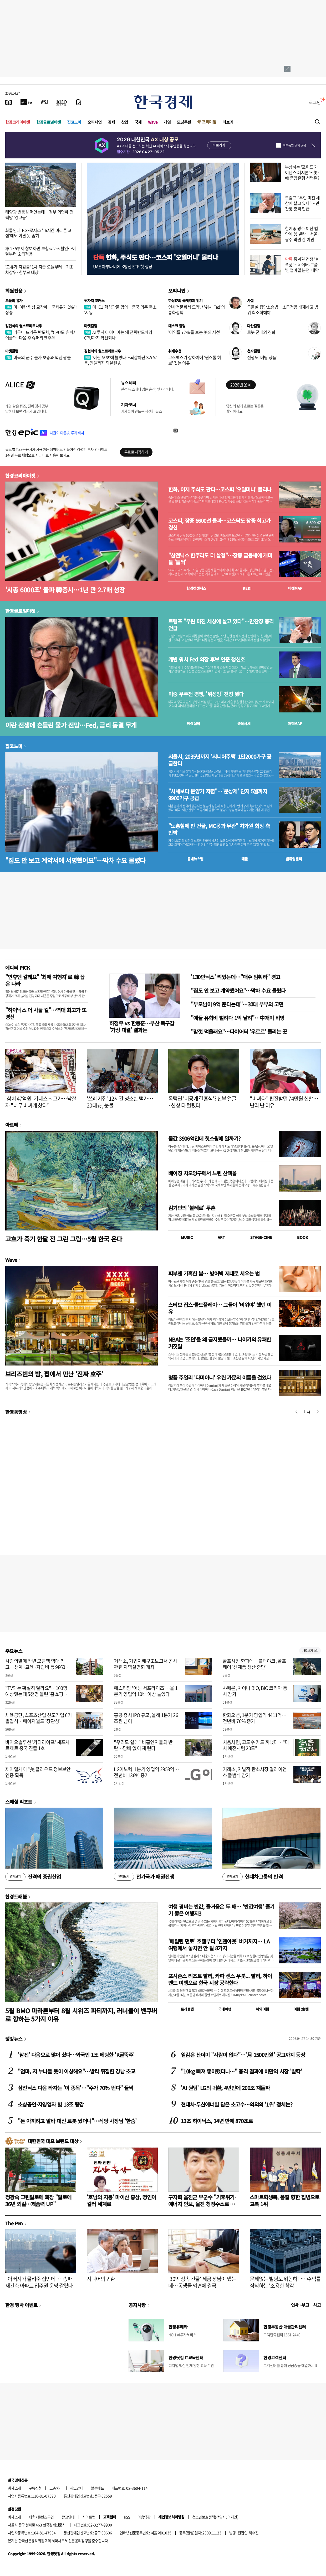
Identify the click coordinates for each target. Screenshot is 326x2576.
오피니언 (95, 122)
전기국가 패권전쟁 (144, 1877)
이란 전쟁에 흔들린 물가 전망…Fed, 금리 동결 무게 (70, 725)
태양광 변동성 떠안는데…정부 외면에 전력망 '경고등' (39, 214)
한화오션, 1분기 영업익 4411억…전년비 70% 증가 (255, 1718)
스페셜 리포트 (18, 1801)
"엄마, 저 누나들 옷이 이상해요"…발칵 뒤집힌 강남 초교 (76, 2071)
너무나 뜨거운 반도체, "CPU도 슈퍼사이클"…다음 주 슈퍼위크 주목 (41, 335)
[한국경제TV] (26, 102)
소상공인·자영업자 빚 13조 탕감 (51, 2104)
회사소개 (14, 2488)
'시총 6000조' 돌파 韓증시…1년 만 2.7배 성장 (65, 590)
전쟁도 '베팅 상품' (262, 357)
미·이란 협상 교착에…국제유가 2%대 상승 (41, 309)
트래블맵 (187, 2009)
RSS (127, 2517)
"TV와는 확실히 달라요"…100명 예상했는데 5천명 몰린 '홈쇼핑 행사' (36, 1694)
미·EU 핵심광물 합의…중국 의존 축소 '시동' (120, 309)
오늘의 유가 (13, 300)
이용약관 (144, 2517)
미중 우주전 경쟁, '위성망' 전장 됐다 (205, 694)
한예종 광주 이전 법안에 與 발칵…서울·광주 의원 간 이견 (302, 233)
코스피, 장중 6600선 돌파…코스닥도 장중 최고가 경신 (219, 524)
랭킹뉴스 (14, 2038)
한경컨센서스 (196, 588)
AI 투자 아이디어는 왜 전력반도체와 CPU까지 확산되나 (118, 335)
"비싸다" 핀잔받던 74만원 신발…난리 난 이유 (284, 1102)
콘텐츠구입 (46, 2517)
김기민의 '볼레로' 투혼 (191, 1208)
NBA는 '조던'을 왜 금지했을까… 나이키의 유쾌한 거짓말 (219, 1343)
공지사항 (137, 2304)
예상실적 (193, 723)
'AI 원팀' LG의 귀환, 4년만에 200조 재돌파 (225, 2088)
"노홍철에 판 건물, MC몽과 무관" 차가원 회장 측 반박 (219, 829)
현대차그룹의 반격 (252, 1877)
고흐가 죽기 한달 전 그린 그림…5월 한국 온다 (63, 1239)
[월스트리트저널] (44, 102)
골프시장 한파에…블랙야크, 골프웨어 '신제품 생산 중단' (254, 1663)
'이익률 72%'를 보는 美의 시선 (194, 332)
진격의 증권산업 (33, 1877)
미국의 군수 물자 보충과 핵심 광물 (38, 357)
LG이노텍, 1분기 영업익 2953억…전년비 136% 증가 (146, 1772)
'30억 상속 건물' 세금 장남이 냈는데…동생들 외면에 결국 (202, 2282)
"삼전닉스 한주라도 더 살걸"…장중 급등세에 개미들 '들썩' (220, 559)
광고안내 (76, 2488)
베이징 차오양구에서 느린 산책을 (202, 1173)
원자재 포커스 (94, 300)
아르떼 (11, 1124)
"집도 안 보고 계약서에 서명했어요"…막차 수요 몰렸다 (75, 860)
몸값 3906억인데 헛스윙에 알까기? (204, 1138)
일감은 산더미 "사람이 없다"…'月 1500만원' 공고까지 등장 (243, 2054)
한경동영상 (16, 1411)
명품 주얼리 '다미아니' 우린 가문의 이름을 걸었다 (219, 1377)
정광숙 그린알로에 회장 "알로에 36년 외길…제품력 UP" (38, 2200)
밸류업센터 (294, 858)
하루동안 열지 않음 (294, 145)
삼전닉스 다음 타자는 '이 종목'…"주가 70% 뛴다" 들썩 (75, 2088)
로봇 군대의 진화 (261, 332)
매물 (244, 858)
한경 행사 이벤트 (21, 2304)
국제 (138, 122)
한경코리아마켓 (17, 122)
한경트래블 (16, 1896)
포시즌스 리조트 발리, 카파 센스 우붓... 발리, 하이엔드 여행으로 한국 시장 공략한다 (220, 1979)
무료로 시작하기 (136, 451)
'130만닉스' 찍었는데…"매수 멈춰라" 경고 (235, 977)
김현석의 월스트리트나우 (23, 325)
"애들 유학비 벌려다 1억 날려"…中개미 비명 (237, 1018)
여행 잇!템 (300, 2009)
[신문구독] (78, 102)
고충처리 (56, 2488)
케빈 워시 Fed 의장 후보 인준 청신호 (206, 659)
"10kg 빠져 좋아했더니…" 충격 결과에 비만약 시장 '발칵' (241, 2071)
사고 (317, 2305)
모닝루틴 (184, 122)
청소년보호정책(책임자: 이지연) (215, 2517)
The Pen (14, 2223)
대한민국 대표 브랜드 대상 (53, 2141)
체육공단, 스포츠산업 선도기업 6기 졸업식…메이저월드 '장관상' (38, 1718)
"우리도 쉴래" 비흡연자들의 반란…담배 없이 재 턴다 (143, 1745)
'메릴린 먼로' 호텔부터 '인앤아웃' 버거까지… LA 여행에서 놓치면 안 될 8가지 (218, 1944)
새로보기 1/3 (310, 1650)
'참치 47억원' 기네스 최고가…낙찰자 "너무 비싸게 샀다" (40, 1102)
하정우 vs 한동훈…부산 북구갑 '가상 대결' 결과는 (141, 1026)
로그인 (315, 102)
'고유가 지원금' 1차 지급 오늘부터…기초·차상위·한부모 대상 (40, 269)
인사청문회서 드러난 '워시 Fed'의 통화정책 (196, 309)
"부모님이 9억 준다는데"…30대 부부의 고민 (237, 1004)
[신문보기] (8, 102)
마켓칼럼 (90, 325)
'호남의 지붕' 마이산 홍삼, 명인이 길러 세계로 (121, 2200)
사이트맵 (88, 2517)
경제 (111, 122)
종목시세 (244, 723)
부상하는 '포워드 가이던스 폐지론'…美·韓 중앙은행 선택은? (302, 172)
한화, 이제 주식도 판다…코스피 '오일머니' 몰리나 (220, 489)
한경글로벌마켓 (48, 122)
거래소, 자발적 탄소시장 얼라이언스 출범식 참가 (255, 1772)
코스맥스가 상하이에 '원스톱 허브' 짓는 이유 (194, 360)
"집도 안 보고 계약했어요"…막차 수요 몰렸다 (238, 990)
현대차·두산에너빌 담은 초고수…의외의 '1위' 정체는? (236, 2104)
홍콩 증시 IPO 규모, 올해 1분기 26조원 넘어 (146, 1718)
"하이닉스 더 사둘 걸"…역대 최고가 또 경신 (45, 1013)
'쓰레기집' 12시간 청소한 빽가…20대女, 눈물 (120, 1102)
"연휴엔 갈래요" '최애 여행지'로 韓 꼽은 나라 (45, 980)
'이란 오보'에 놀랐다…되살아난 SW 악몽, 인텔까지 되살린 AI (120, 360)
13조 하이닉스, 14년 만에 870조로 (217, 2121)
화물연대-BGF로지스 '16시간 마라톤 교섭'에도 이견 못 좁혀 (38, 233)
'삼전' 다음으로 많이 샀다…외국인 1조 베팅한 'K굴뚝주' (76, 2054)
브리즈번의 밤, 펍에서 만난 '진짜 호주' (54, 1374)
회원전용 (14, 290)
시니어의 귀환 (101, 2279)
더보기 (227, 122)
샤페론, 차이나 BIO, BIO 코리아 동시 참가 (255, 1691)
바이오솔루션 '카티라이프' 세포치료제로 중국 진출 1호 (37, 1745)
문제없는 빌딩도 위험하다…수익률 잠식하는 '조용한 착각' (285, 2282)
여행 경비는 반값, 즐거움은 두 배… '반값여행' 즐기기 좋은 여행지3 (221, 1910)
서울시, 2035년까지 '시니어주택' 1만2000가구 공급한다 (219, 760)
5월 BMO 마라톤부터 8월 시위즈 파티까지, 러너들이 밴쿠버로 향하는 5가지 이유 (81, 2014)
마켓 (295, 588)
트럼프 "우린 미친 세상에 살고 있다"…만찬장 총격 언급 (302, 203)
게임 (167, 122)
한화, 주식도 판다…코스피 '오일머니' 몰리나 (155, 257)
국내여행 (224, 2009)
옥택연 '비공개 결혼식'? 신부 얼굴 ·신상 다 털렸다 (202, 1102)
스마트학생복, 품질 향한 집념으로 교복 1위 (284, 2200)
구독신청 (35, 2488)
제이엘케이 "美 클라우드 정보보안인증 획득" (38, 1772)
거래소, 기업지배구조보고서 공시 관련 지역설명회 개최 (145, 1663)
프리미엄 (209, 122)
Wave (152, 122)
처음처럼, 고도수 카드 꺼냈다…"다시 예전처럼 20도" (256, 1745)
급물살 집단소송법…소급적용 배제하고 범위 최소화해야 (282, 309)
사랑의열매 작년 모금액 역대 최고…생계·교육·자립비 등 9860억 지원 (37, 1667)
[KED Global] (61, 102)
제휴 (32, 2517)
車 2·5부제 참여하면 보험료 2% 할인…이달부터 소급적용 (40, 251)
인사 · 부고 (300, 2305)
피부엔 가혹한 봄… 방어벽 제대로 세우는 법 (213, 1273)
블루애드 (97, 2488)
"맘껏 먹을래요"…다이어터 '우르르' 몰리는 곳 (239, 1031)
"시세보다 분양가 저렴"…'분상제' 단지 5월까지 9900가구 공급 (217, 794)
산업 (124, 122)
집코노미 (74, 122)
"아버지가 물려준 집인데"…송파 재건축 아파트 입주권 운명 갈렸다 (39, 2282)
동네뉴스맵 (195, 858)
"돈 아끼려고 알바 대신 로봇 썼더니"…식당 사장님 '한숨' (77, 2121)
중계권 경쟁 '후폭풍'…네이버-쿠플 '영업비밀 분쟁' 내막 (302, 264)
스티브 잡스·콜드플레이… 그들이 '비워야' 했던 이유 (220, 1308)
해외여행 (262, 2009)
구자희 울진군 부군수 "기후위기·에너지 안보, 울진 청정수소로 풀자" (202, 2204)
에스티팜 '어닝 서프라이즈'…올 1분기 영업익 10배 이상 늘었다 (145, 1691)
